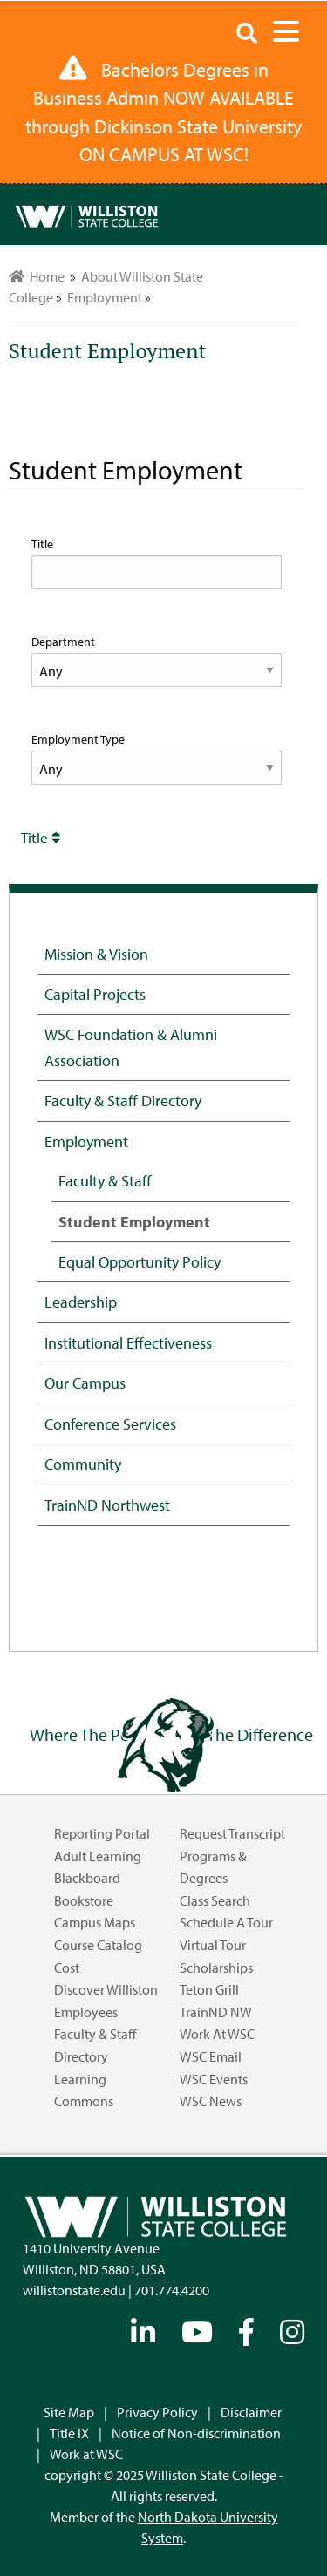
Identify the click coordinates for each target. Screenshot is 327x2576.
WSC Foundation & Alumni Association (130, 1046)
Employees (86, 2012)
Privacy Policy (157, 2412)
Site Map (69, 2412)
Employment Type (78, 739)
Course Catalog (98, 1945)
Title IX (69, 2433)
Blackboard (87, 1877)
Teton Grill (209, 1989)
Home (37, 276)
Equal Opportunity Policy (139, 1261)
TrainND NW (216, 2012)
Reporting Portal (102, 1833)
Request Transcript (232, 1833)
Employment (86, 1141)
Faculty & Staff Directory (122, 1100)
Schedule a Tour (226, 1922)
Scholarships (216, 1967)
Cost (66, 1967)
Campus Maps (94, 1922)
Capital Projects (95, 993)
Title (42, 544)
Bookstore (83, 1900)
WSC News (211, 2101)
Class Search (215, 1900)
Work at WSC (217, 2033)
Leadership (80, 1301)
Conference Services (110, 1423)
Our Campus (85, 1382)
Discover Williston (106, 1989)
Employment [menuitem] (104, 297)
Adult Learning (97, 1856)
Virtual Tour (213, 1945)
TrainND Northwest (107, 1504)
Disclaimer (251, 2412)
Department (63, 641)
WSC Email (211, 2056)
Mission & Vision (96, 953)
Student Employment (134, 1221)
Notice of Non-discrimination (196, 2433)
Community (82, 1463)
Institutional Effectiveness (128, 1342)
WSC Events (214, 2079)
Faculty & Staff (105, 1180)
